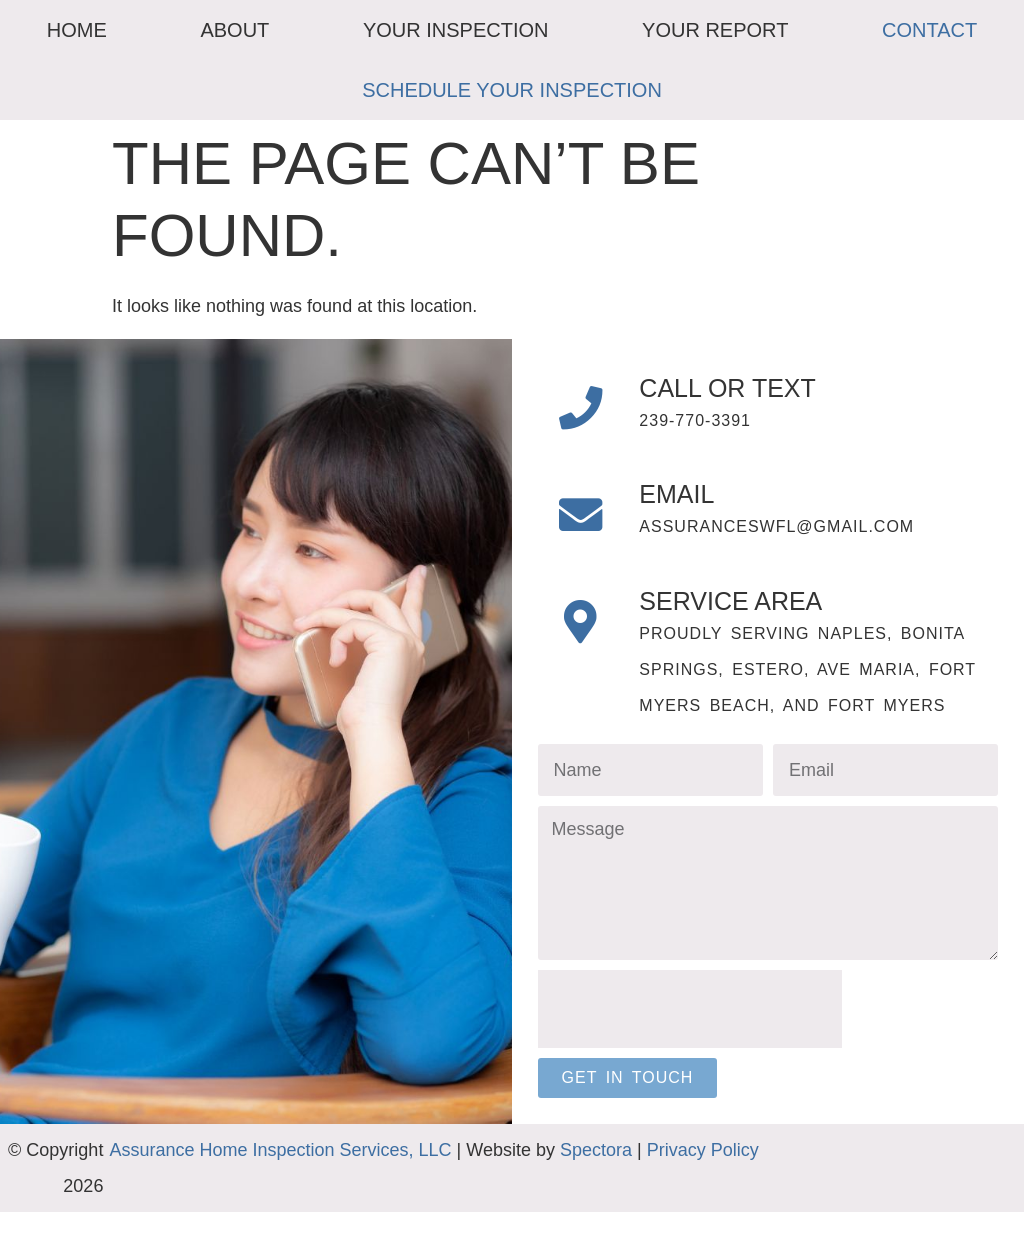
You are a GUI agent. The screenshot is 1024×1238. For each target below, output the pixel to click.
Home (77, 30)
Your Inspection (456, 30)
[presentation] (690, 1036)
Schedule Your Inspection (512, 90)
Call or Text (741, 388)
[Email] (588, 535)
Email (690, 508)
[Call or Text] (588, 415)
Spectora (596, 1176)
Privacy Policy (703, 1176)
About (234, 30)
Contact (929, 30)
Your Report (715, 30)
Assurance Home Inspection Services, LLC (280, 1176)
